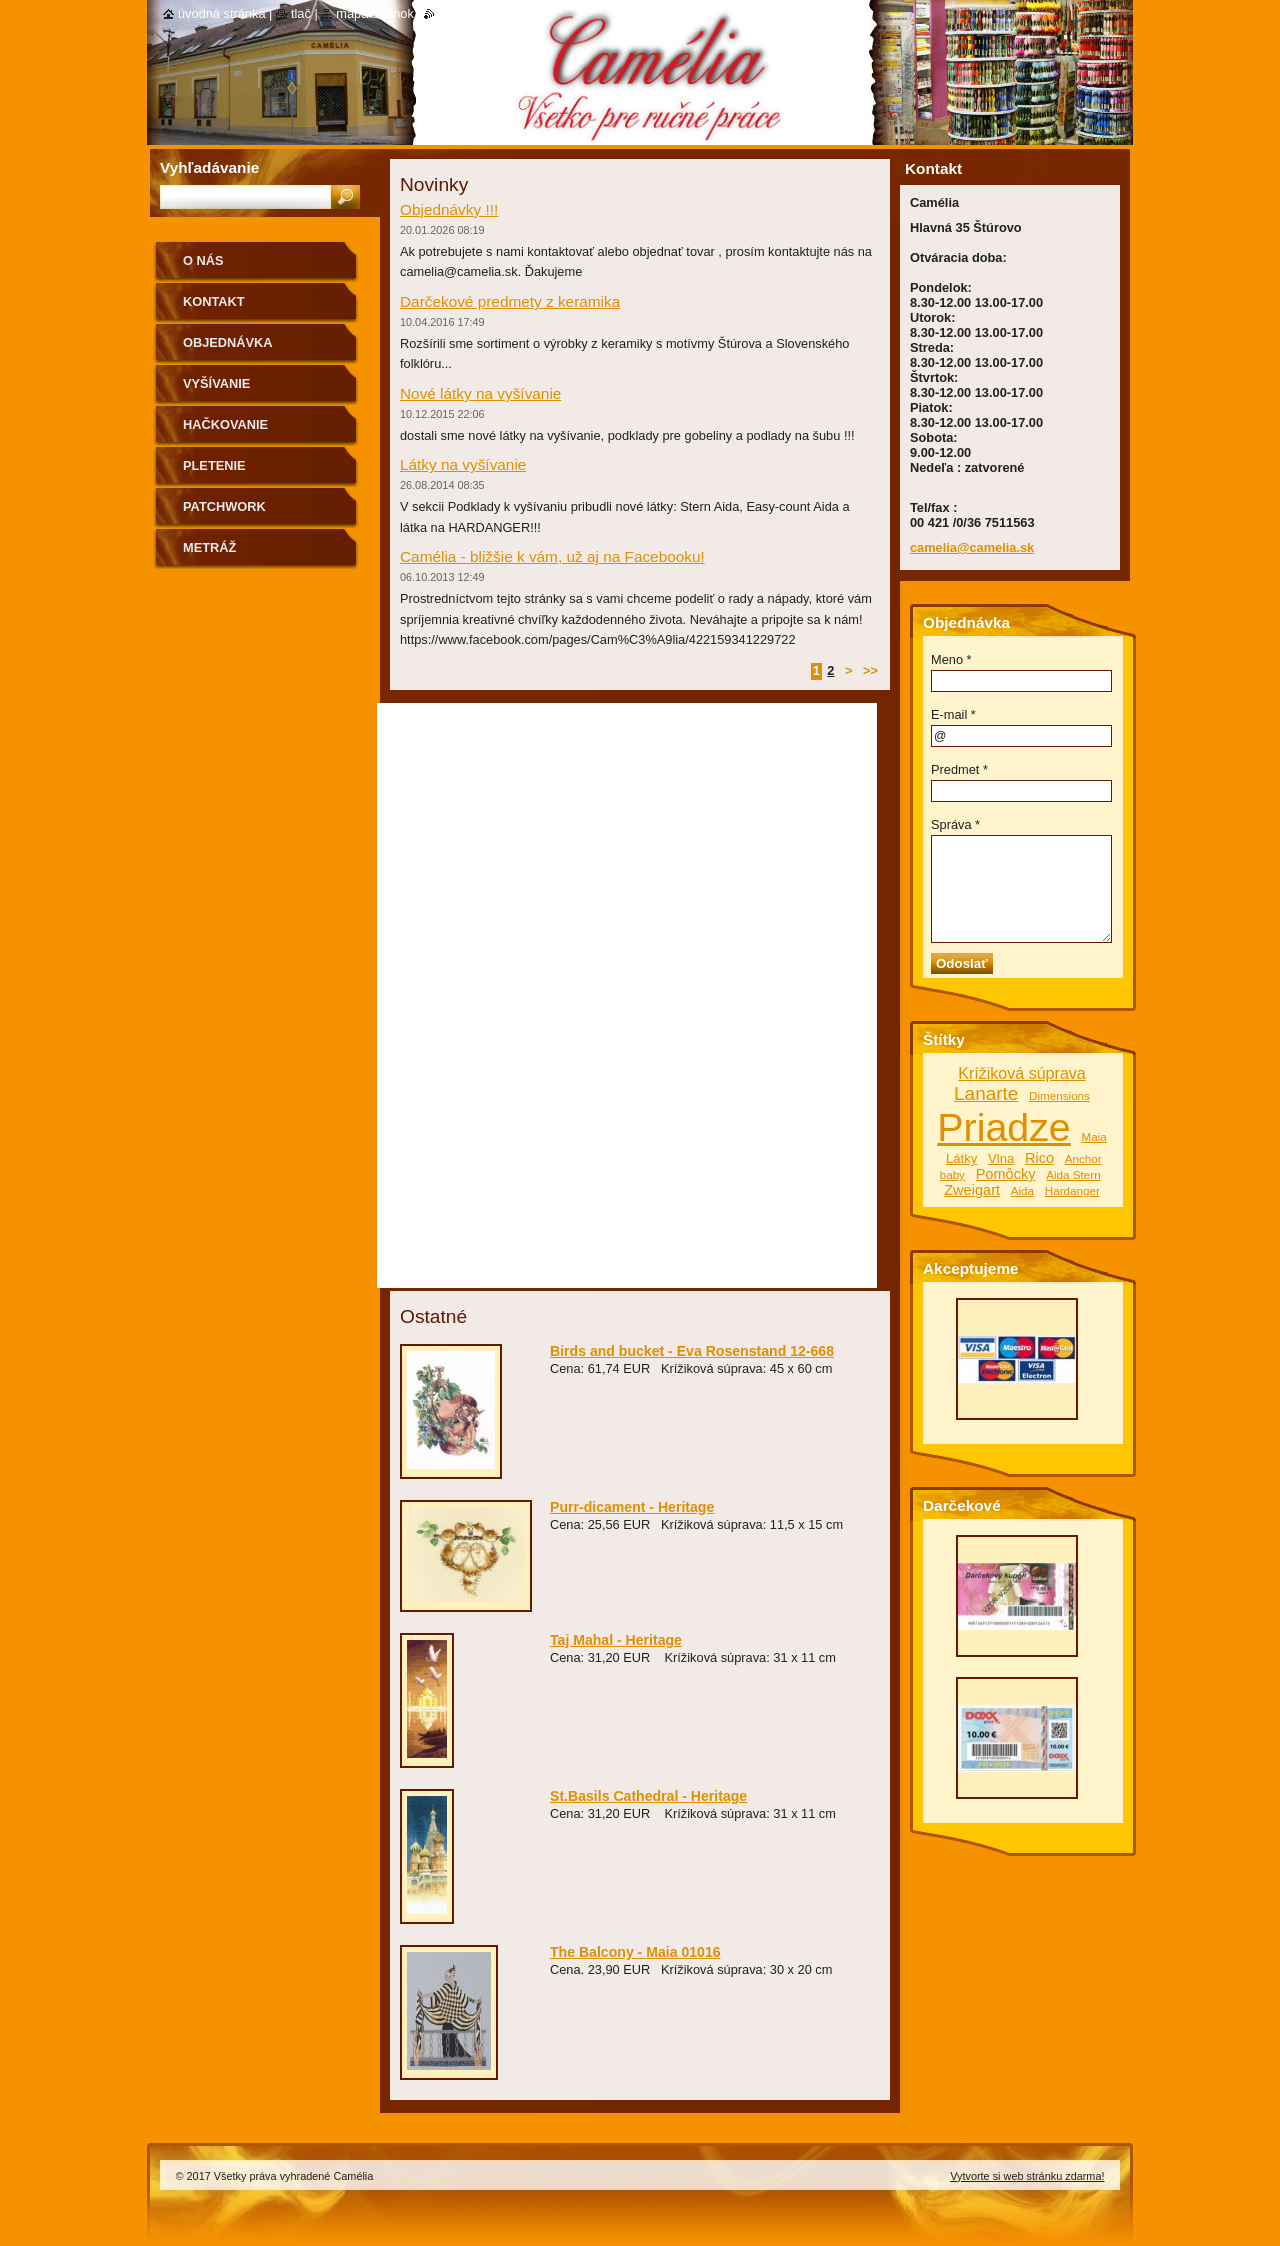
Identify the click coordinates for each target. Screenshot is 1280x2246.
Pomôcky (1006, 1174)
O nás (203, 260)
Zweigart (972, 1190)
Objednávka (228, 342)
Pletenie (214, 465)
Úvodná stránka (222, 13)
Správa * (955, 824)
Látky (961, 1158)
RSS (447, 13)
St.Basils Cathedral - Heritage (648, 1796)
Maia (1093, 1136)
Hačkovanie (225, 424)
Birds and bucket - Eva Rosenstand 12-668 (692, 1351)
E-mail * (953, 714)
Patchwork (224, 506)
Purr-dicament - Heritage (632, 1507)
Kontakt (214, 301)
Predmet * (959, 769)
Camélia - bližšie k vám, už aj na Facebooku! (552, 556)
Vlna (1001, 1158)
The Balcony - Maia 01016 (635, 1952)
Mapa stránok (375, 13)
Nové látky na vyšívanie (480, 393)
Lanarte (986, 1093)
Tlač (301, 13)
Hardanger (1072, 1190)
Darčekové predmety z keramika (510, 301)
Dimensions (1059, 1095)
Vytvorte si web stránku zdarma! (1027, 2176)
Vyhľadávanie (209, 167)
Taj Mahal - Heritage (616, 1640)
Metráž (209, 547)
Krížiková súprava (1022, 1073)
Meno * (951, 659)
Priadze (1004, 1127)
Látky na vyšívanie (463, 464)
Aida (1022, 1190)
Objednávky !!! (449, 209)
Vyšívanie (216, 383)
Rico (1039, 1158)
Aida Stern (1073, 1174)
